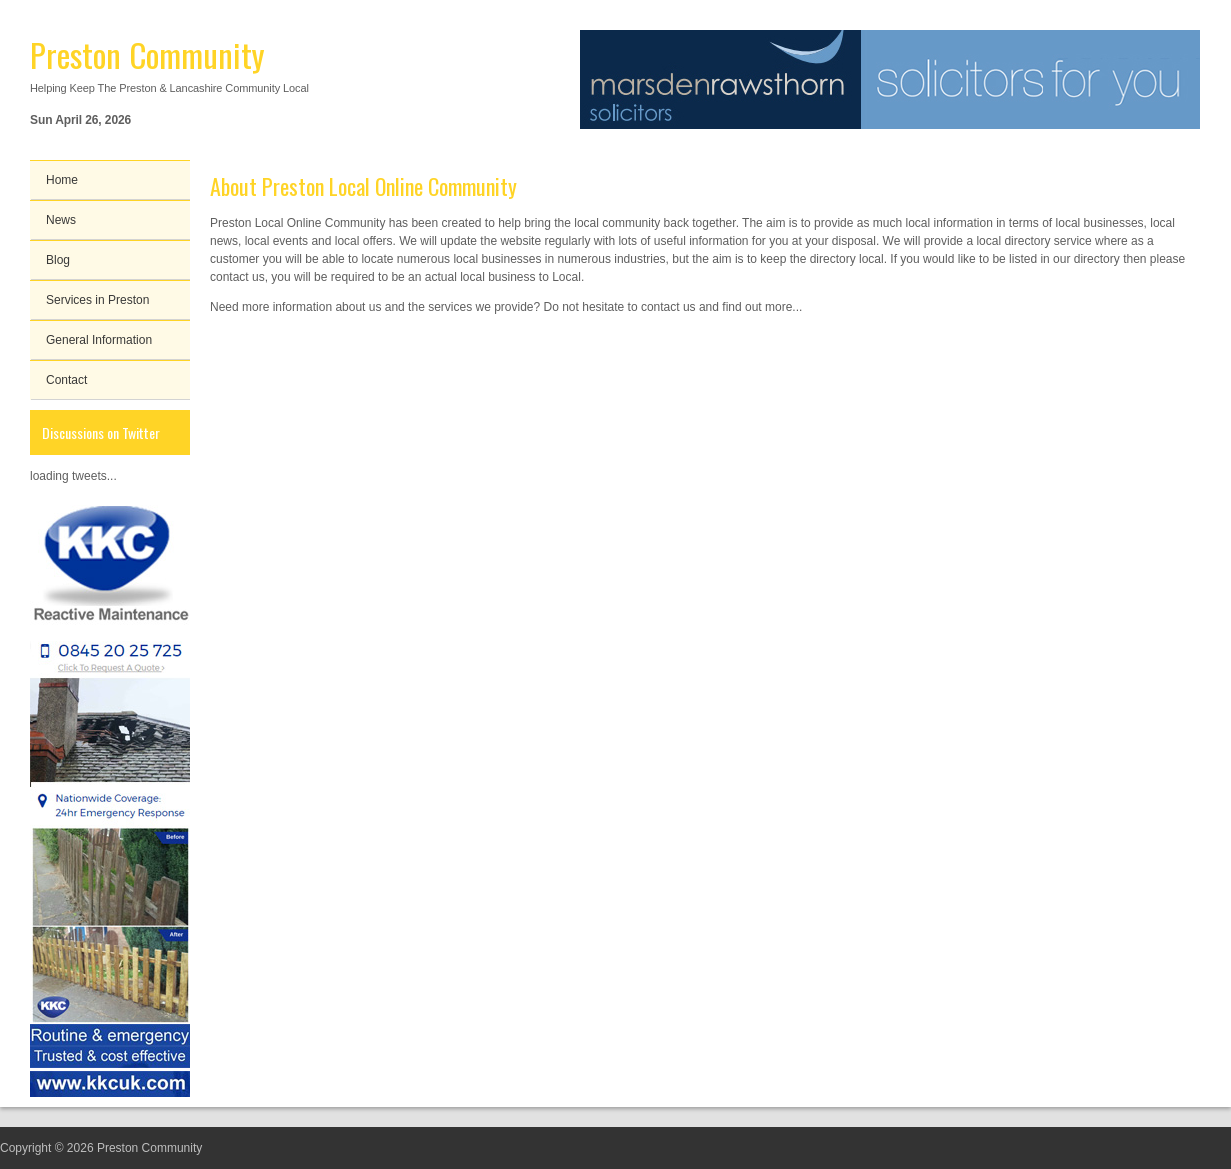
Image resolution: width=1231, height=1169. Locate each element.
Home (62, 180)
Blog (58, 260)
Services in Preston (97, 300)
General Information (99, 340)
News (61, 220)
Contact (66, 380)
